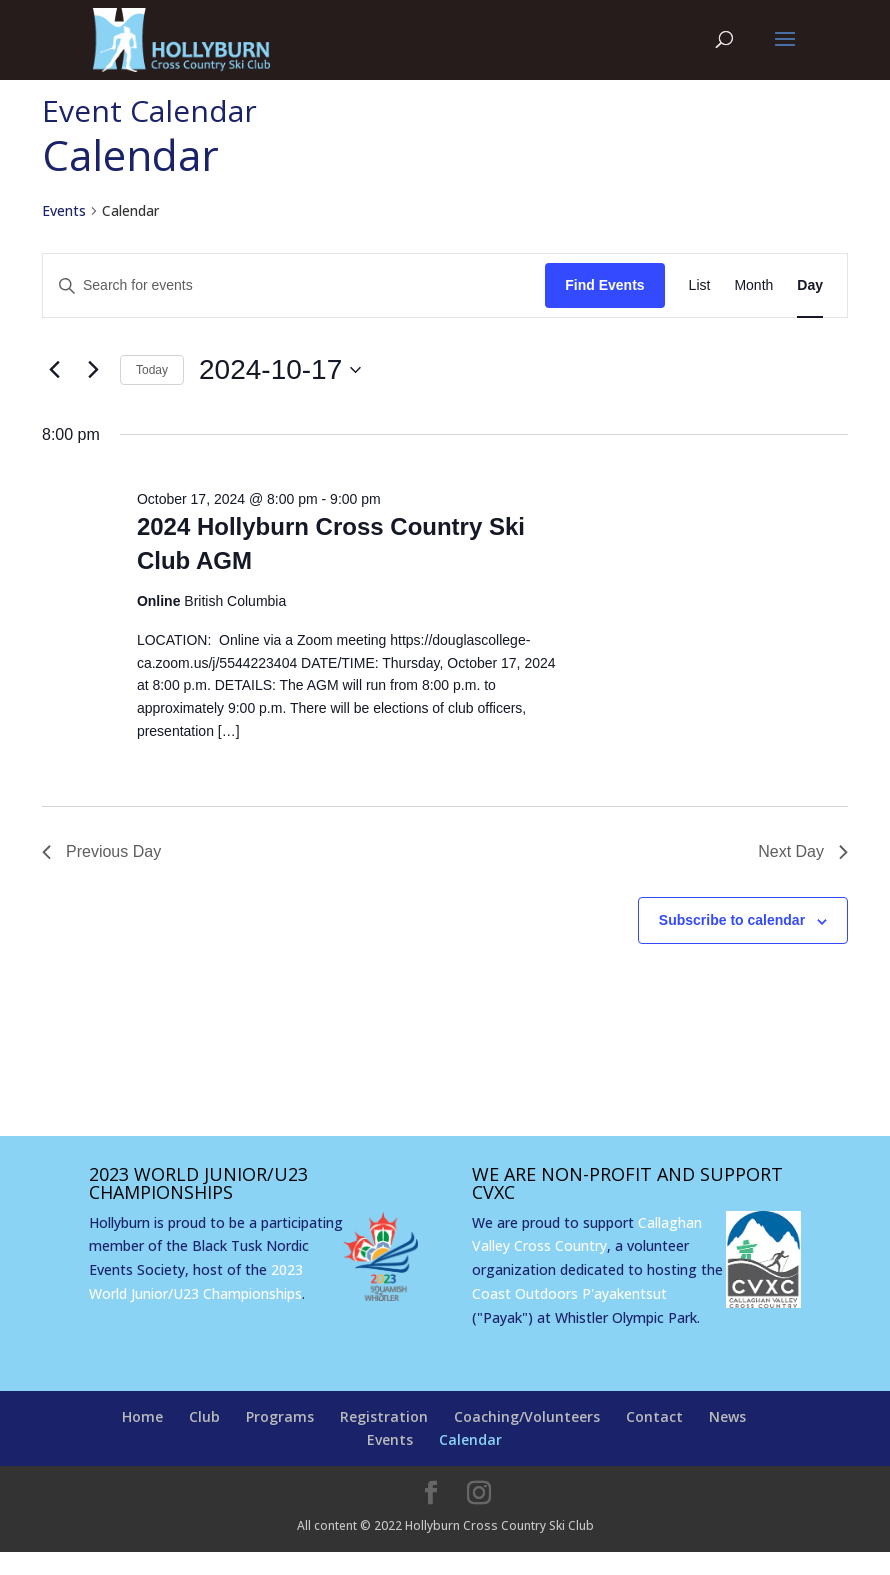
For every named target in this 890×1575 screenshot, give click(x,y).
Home (142, 1416)
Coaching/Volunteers (527, 1416)
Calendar (470, 1439)
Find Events (604, 285)
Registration (384, 1416)
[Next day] (93, 370)
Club (204, 1416)
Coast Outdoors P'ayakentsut (569, 1293)
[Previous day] (54, 370)
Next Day (803, 851)
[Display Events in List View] (700, 285)
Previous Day (101, 851)
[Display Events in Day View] (810, 285)
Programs (280, 1416)
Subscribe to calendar (732, 920)
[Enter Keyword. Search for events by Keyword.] (294, 285)
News (727, 1416)
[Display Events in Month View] (753, 285)
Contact (654, 1416)
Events (64, 210)
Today (152, 370)
